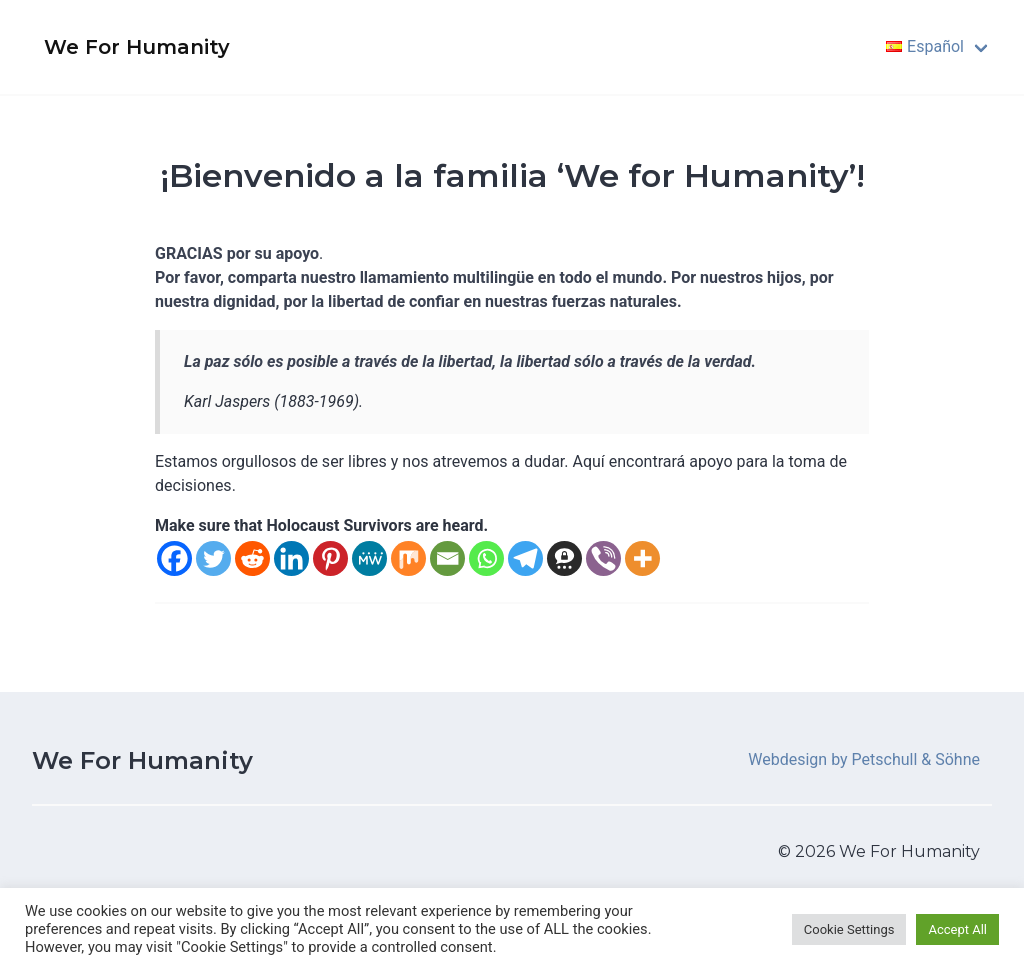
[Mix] (408, 558)
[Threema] (564, 558)
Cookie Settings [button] (849, 929)
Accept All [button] (957, 929)
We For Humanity (142, 760)
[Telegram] (525, 558)
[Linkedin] (291, 558)
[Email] (447, 558)
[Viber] (603, 558)
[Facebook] (174, 558)
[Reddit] (252, 558)
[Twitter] (213, 558)
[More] (642, 558)
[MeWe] (369, 558)
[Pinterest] (330, 558)
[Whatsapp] (486, 558)
